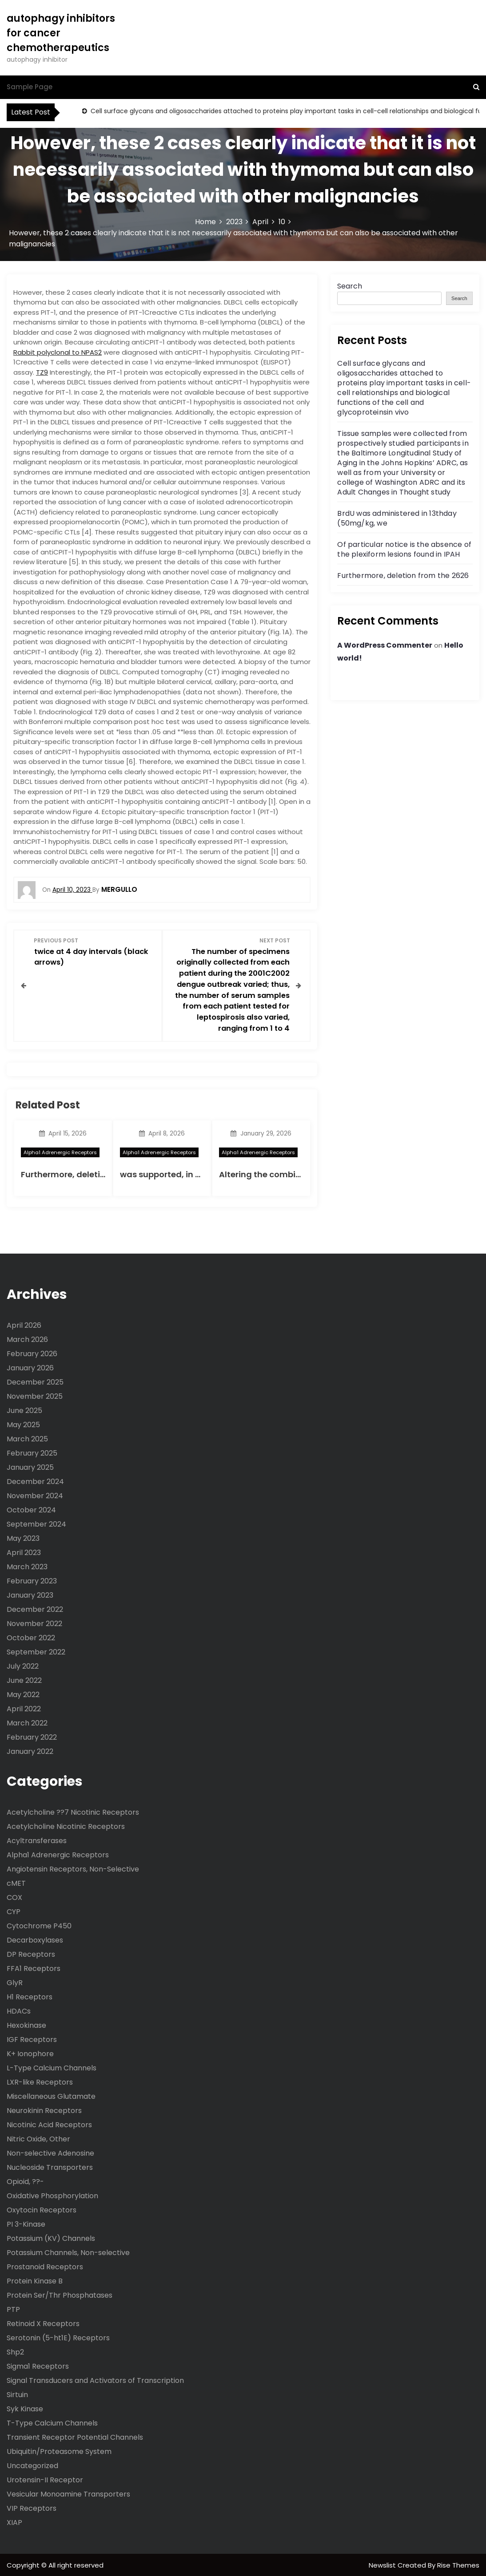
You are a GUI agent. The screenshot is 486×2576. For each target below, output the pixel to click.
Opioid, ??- (25, 2181)
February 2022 (32, 1736)
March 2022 (27, 1722)
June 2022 (24, 1679)
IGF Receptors (32, 2039)
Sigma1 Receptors (38, 2365)
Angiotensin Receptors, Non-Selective (73, 1868)
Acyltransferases (37, 1840)
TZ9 (42, 372)
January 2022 (30, 1750)
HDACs (19, 2010)
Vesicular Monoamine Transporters (68, 2493)
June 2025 (24, 1410)
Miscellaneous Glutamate (51, 2095)
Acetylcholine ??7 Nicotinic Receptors (73, 1811)
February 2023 (32, 1580)
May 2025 (23, 1424)
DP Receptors (31, 1953)
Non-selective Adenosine (50, 2152)
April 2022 (24, 1708)
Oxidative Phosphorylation (52, 2195)
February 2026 (32, 1353)
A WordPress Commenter (384, 645)
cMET (16, 1882)
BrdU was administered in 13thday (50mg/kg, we (396, 518)
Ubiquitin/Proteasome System (59, 2450)
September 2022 (36, 1651)
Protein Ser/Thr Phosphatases (59, 2294)
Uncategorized (32, 2465)
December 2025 (35, 1381)
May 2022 (23, 1694)
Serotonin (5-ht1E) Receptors (58, 2337)
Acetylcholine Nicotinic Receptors (66, 1825)
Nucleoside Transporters (50, 2166)
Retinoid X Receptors (43, 2323)
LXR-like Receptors (40, 2081)
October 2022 (31, 1637)
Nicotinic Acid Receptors (49, 2124)
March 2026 (27, 1339)
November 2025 (35, 1395)
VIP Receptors (31, 2507)
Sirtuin (17, 2394)
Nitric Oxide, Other (38, 2138)
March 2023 (27, 1566)
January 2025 (30, 1466)
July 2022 (23, 1665)
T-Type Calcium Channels (52, 2422)
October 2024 (31, 1509)
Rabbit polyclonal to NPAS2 (57, 352)
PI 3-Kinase (26, 2223)
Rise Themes (458, 2564)
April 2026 (24, 1324)
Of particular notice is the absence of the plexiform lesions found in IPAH (404, 549)
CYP (13, 1911)
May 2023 (23, 1537)
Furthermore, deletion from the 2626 (95, 1173)
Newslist (383, 2564)
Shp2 (15, 2351)
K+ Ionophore (30, 2053)
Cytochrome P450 (39, 1925)
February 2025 (32, 1452)
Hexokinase (26, 2024)
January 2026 (30, 1367)
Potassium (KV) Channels (51, 2237)
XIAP (14, 2522)
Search (349, 286)
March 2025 (27, 1438)
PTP (13, 2308)
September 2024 (36, 1523)
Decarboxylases (35, 1939)
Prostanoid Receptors (45, 2266)
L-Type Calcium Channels (51, 2067)
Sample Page (29, 86)
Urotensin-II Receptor (45, 2479)
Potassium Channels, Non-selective (68, 2252)
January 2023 (30, 1594)
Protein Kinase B (35, 2280)
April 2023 (24, 1552)
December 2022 (35, 1608)
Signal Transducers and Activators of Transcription (95, 2379)
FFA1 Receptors (33, 1968)
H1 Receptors (29, 1996)
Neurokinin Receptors (44, 2110)
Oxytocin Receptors (41, 2209)
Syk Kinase (25, 2408)
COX (14, 1896)
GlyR (15, 1982)
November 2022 (34, 1623)
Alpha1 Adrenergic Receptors (60, 1151)
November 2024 (35, 1495)
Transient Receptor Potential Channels (75, 2436)
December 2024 (35, 1481)
